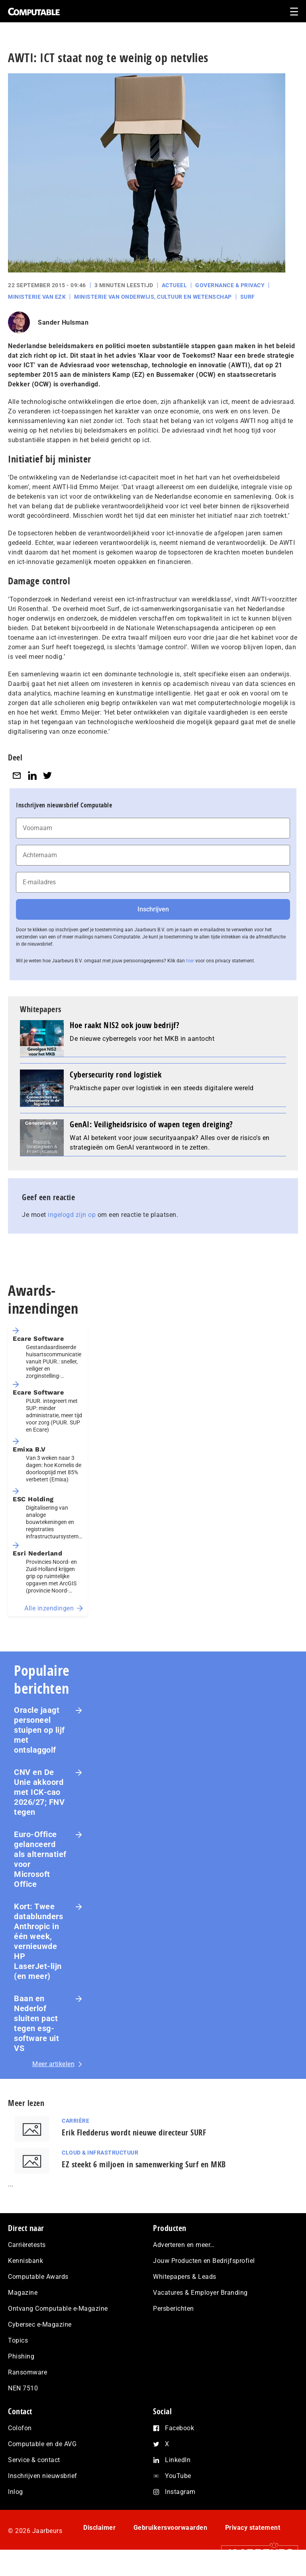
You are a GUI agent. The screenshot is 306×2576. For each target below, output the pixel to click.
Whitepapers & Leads (184, 2276)
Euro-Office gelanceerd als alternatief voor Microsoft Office (40, 1859)
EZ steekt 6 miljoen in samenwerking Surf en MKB (144, 2164)
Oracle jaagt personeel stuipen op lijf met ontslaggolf (39, 1730)
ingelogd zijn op (72, 1214)
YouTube (178, 2476)
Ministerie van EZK (37, 297)
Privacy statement (252, 2527)
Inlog (15, 2492)
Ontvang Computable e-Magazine (58, 2308)
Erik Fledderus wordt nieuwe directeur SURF (134, 2132)
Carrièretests (27, 2245)
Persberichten (173, 2308)
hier (190, 961)
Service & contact (34, 2460)
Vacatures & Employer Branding (200, 2292)
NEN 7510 (23, 2388)
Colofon (20, 2428)
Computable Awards (38, 2276)
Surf (247, 297)
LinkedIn (177, 2460)
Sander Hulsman (63, 322)
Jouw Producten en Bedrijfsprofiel (204, 2261)
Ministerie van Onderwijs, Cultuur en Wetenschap (153, 297)
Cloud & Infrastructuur (100, 2152)
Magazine (22, 2292)
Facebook (179, 2428)
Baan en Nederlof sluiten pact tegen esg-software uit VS (36, 2023)
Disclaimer (99, 2527)
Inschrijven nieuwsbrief (42, 2476)
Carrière (75, 2121)
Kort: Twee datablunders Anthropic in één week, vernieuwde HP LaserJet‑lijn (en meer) (38, 1941)
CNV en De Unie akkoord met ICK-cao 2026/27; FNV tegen (39, 1792)
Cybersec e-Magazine (40, 2324)
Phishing (21, 2356)
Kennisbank (25, 2261)
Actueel (174, 285)
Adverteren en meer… (184, 2245)
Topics (18, 2340)
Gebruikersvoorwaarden (170, 2527)
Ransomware (27, 2372)
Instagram (180, 2492)
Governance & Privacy (230, 285)
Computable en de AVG (42, 2444)
